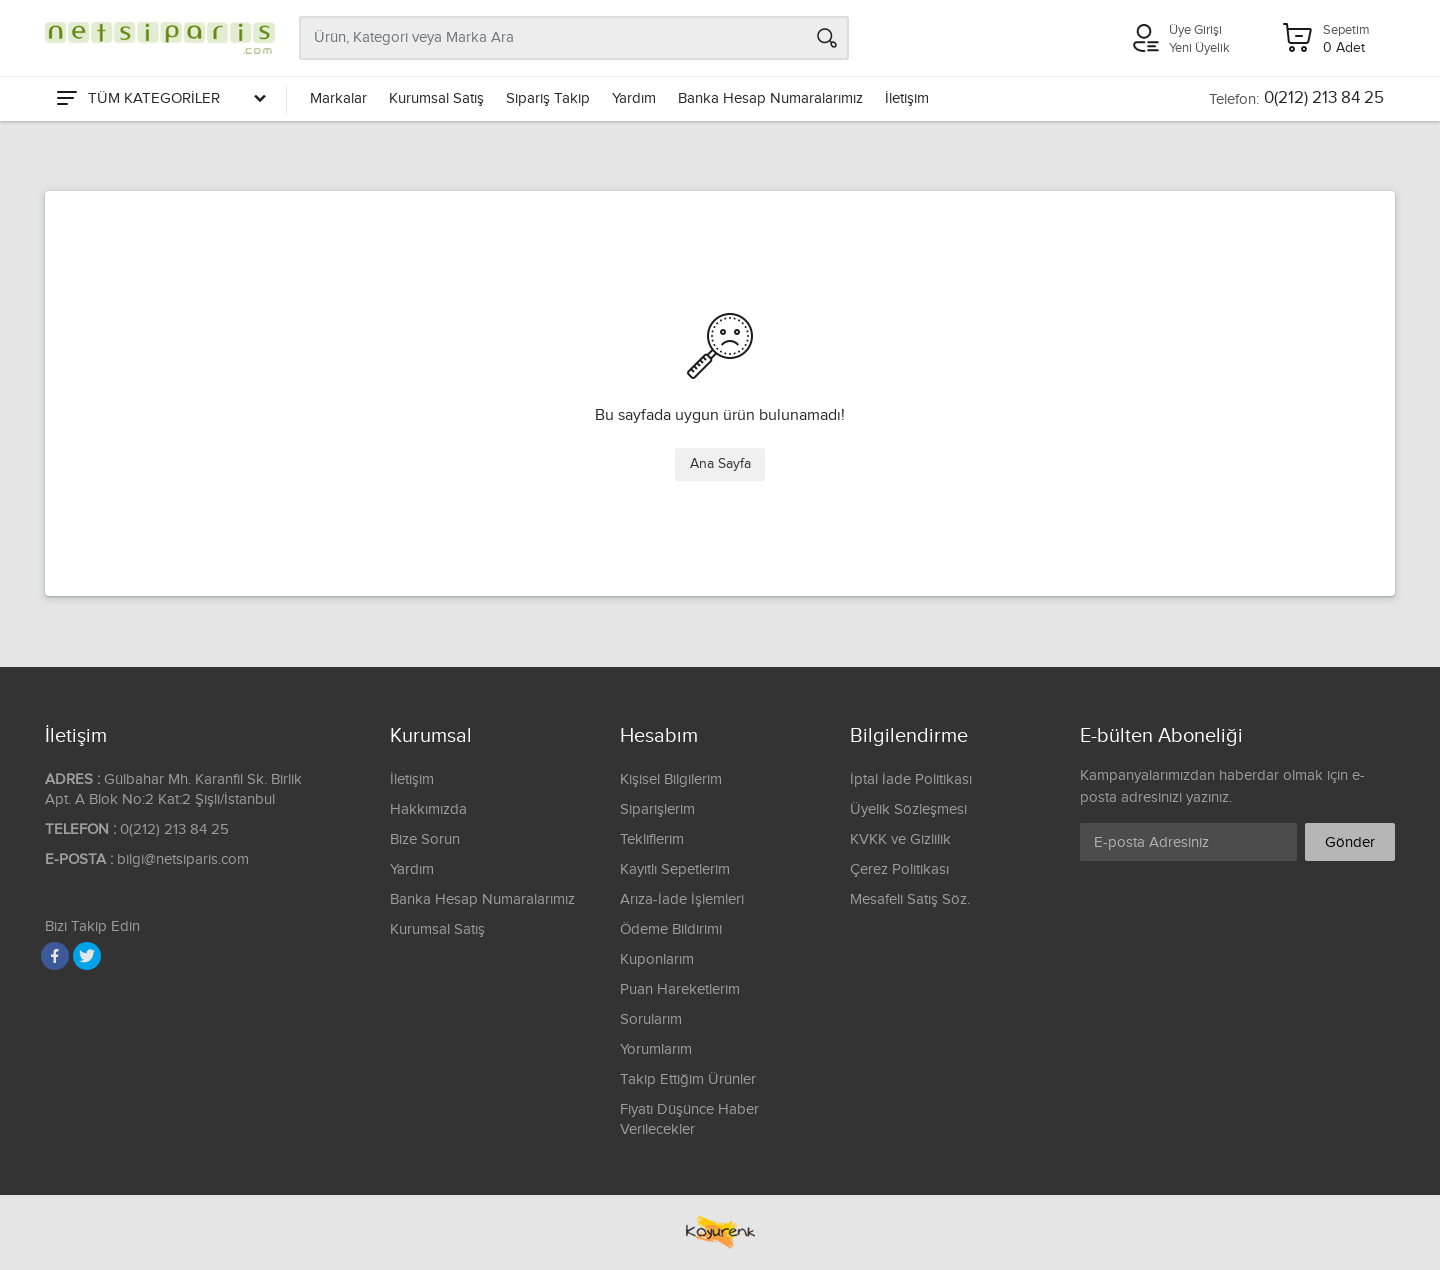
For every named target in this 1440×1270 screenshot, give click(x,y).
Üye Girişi (1195, 30)
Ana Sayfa (720, 464)
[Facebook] (55, 956)
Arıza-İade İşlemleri (682, 899)
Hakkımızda (428, 809)
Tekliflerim (652, 839)
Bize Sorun (425, 839)
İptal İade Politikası (911, 779)
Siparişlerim (657, 809)
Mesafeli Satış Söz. (910, 899)
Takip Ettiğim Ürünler (688, 1079)
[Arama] (827, 38)
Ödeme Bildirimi (671, 929)
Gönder (1350, 842)
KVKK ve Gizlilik (900, 839)
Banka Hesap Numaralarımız (770, 98)
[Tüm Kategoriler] (160, 99)
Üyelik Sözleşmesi (908, 809)
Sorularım (651, 1019)
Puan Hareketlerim (680, 989)
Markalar (338, 98)
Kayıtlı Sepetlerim (675, 869)
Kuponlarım (657, 959)
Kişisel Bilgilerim (671, 779)
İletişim (907, 98)
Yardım (634, 98)
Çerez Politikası (899, 869)
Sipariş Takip (548, 98)
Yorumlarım (656, 1049)
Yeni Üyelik (1199, 48)
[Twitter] (87, 956)
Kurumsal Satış (436, 98)
